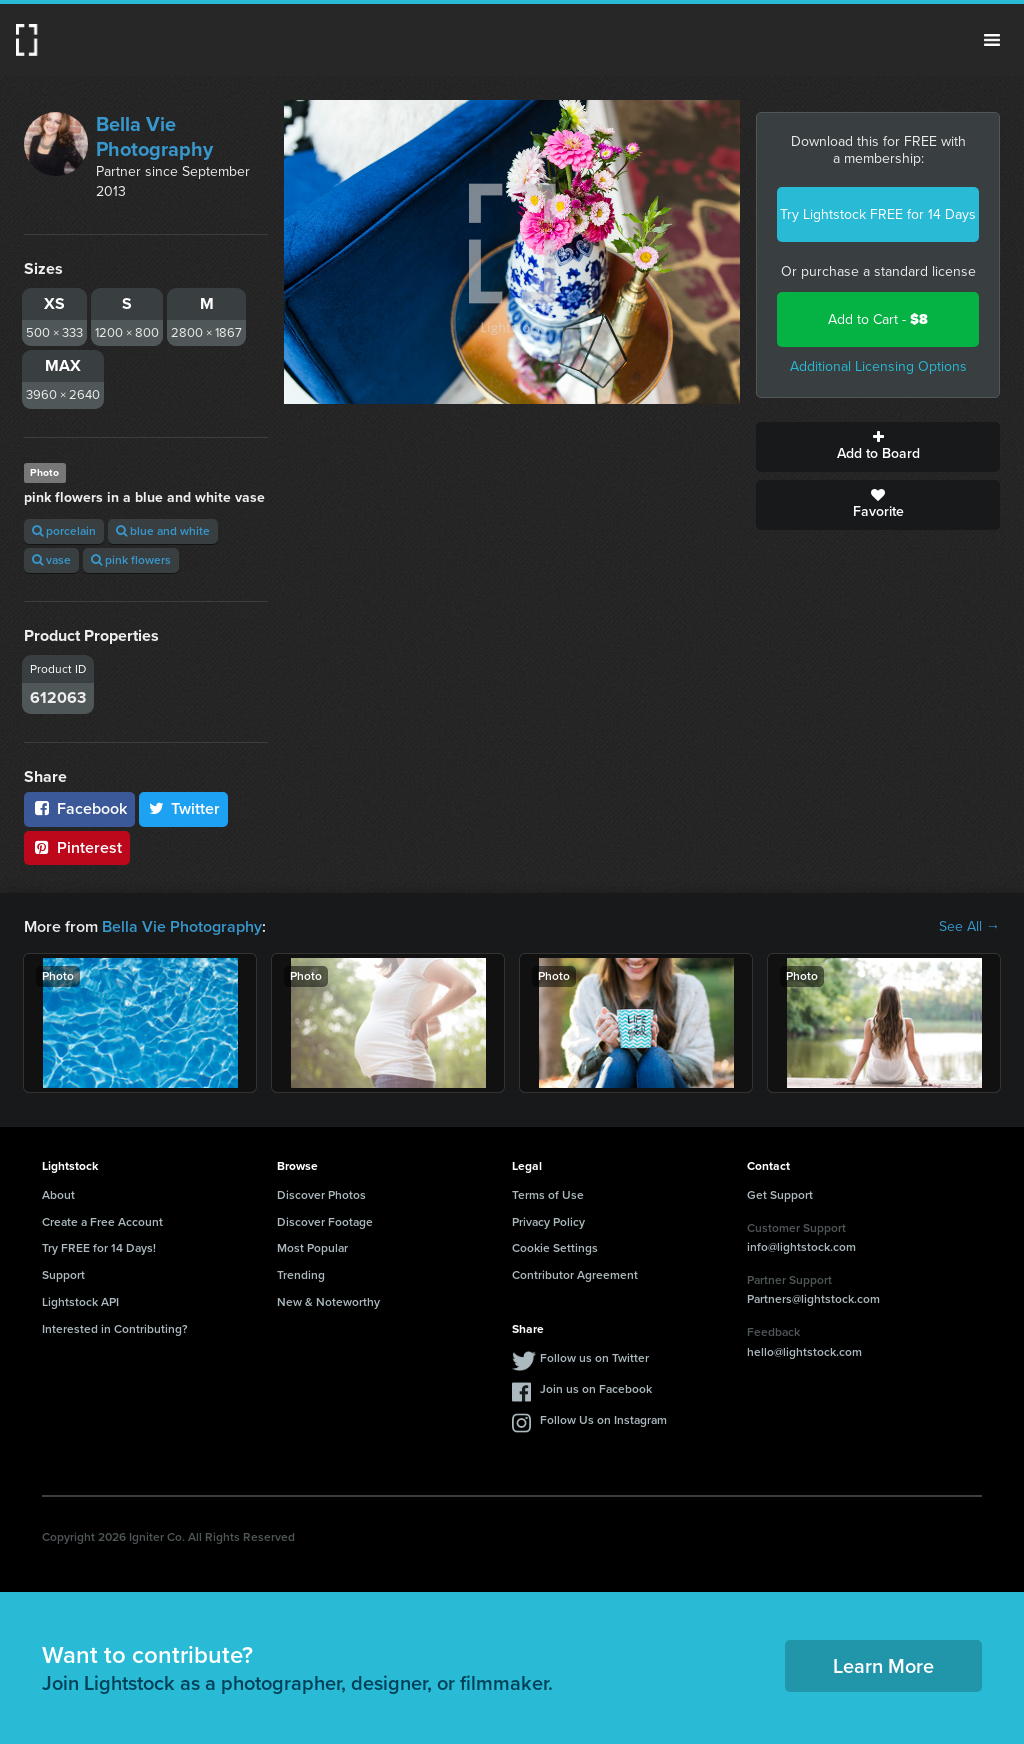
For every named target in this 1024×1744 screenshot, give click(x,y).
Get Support (780, 1195)
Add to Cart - (878, 319)
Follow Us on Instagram (603, 1420)
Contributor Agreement (575, 1275)
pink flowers (131, 560)
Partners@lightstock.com (813, 1299)
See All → (969, 927)
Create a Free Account (102, 1222)
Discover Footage (325, 1222)
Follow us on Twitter (594, 1358)
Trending (301, 1275)
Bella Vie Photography (154, 136)
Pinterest (77, 847)
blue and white (163, 531)
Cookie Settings (555, 1248)
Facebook (79, 808)
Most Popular (312, 1248)
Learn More (883, 1666)
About (58, 1195)
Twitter (184, 808)
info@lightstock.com (801, 1247)
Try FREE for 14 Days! (99, 1248)
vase (51, 560)
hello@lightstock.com (804, 1352)
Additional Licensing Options (878, 366)
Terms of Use (548, 1195)
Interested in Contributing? (115, 1329)
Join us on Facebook (596, 1389)
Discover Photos (321, 1195)
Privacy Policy (548, 1222)
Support (63, 1275)
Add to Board (878, 447)
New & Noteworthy (328, 1302)
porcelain (64, 531)
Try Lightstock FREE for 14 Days (878, 214)
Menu (992, 40)
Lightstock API (80, 1302)
